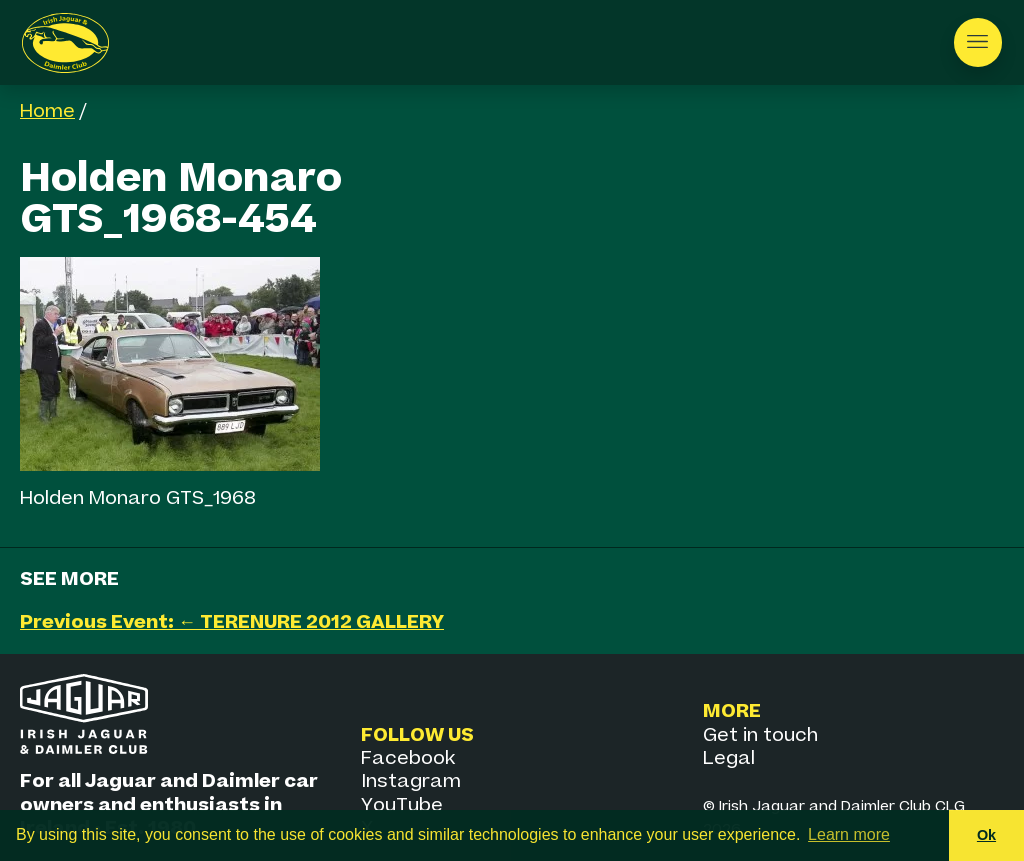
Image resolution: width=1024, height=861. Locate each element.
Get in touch (760, 735)
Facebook (408, 758)
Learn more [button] (849, 834)
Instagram (411, 781)
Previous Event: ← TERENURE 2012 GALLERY (232, 622)
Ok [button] (986, 835)
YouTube (402, 805)
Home (47, 111)
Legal (729, 758)
